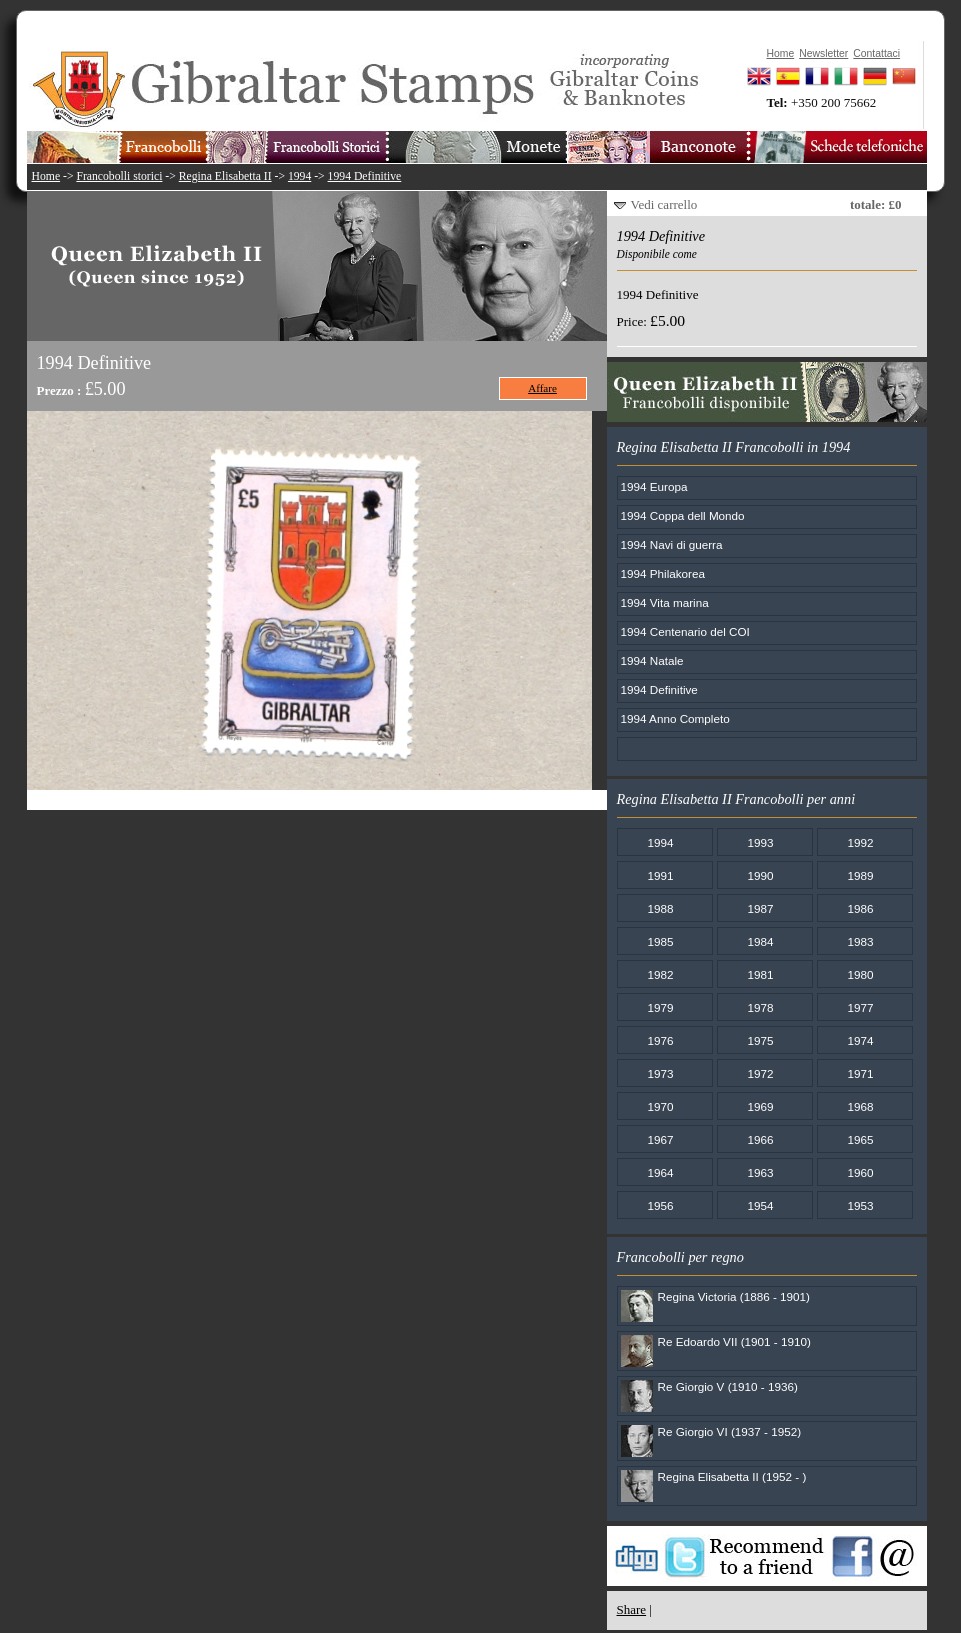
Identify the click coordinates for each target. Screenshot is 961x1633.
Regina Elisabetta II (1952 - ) (732, 1476)
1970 (660, 1106)
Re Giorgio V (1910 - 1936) (728, 1386)
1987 (760, 908)
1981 (760, 974)
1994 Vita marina (665, 602)
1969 (760, 1106)
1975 (760, 1040)
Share (632, 1609)
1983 (860, 941)
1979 (660, 1007)
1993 (760, 842)
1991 (660, 875)
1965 (860, 1139)
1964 (660, 1172)
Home (46, 176)
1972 (760, 1073)
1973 (660, 1073)
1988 (660, 908)
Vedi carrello (664, 204)
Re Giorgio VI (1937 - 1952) (730, 1431)
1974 (860, 1040)
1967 (660, 1139)
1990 (760, 875)
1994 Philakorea (663, 573)
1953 (860, 1205)
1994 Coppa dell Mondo (683, 515)
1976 (660, 1040)
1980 (860, 974)
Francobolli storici (119, 176)
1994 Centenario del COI (685, 631)
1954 (760, 1205)
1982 (660, 974)
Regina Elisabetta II (225, 176)
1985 (660, 941)
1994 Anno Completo (675, 718)
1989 (860, 875)
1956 (660, 1205)
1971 (860, 1073)
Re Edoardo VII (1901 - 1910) (734, 1341)
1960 (860, 1172)
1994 (299, 176)
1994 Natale (652, 660)
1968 (860, 1106)
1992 (860, 842)
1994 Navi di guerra (672, 544)
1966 (760, 1139)
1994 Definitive (365, 176)
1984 (760, 941)
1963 (760, 1172)
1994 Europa (654, 486)
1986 (860, 908)
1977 (860, 1007)
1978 (760, 1007)
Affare (542, 388)
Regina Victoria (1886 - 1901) (734, 1296)
